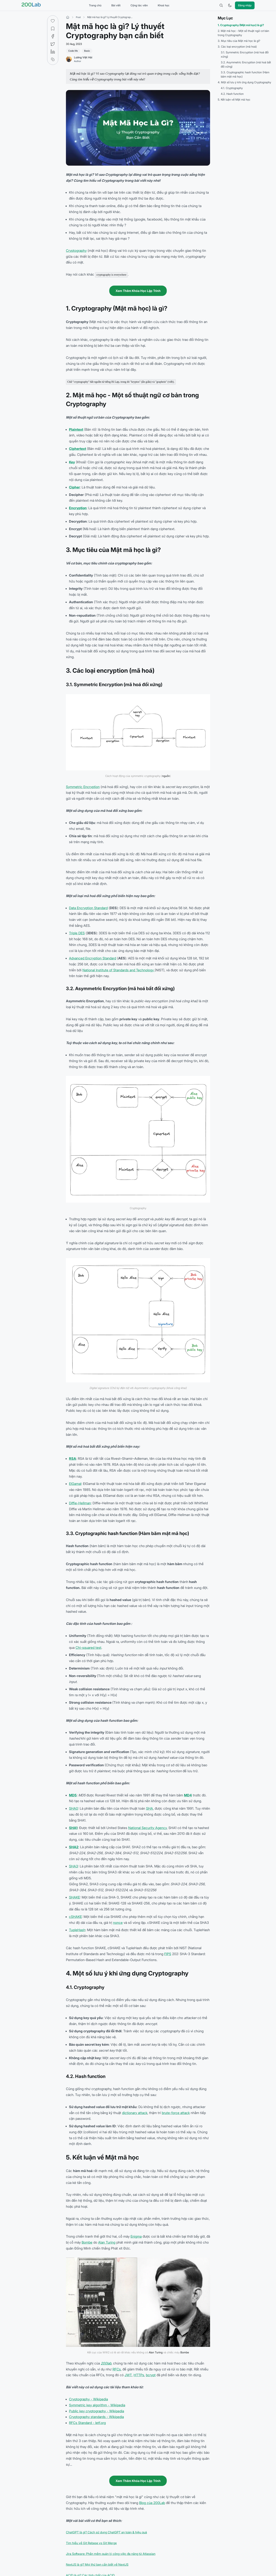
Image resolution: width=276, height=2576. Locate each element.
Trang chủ (95, 5)
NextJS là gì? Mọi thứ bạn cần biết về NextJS (97, 2564)
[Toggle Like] (53, 21)
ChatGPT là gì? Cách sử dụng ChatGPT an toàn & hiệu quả (106, 2532)
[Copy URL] (53, 59)
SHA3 (73, 1866)
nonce (118, 1923)
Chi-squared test (88, 1648)
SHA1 (73, 1828)
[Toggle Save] (53, 28)
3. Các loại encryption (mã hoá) (237, 46)
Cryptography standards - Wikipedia (96, 2417)
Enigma (136, 2236)
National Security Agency (147, 1828)
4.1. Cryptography (232, 88)
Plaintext (76, 429)
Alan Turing (106, 2242)
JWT (128, 2375)
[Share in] (53, 51)
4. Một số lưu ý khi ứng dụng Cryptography (244, 82)
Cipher (74, 487)
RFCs (117, 2369)
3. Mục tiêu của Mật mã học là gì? (239, 40)
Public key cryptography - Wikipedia (96, 2411)
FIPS (167, 1954)
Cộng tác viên (139, 5)
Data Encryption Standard (88, 908)
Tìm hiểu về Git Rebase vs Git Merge (91, 2543)
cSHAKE (75, 1917)
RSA (72, 1459)
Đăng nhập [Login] (244, 5)
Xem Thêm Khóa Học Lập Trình (138, 291)
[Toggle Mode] (229, 5)
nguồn (166, 775)
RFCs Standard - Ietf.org (87, 2423)
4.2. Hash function (232, 93)
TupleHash (77, 1930)
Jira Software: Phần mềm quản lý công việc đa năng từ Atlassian (110, 2554)
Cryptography (76, 251)
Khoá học (163, 5)
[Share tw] (53, 44)
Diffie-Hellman (80, 1503)
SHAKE (74, 1897)
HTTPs (139, 2375)
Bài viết (116, 5)
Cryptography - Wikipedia (88, 2399)
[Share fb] (53, 36)
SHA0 (73, 1808)
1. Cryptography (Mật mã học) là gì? (241, 25)
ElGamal (75, 1484)
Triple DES (77, 933)
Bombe (87, 2242)
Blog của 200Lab (152, 2503)
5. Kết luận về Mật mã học (234, 99)
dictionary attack (134, 2113)
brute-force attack (176, 2113)
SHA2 (73, 1847)
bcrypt (151, 2375)
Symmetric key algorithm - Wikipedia (97, 2405)
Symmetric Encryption (83, 787)
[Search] (221, 5)
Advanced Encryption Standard (92, 958)
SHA (149, 1808)
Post (78, 17)
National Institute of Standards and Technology (118, 970)
